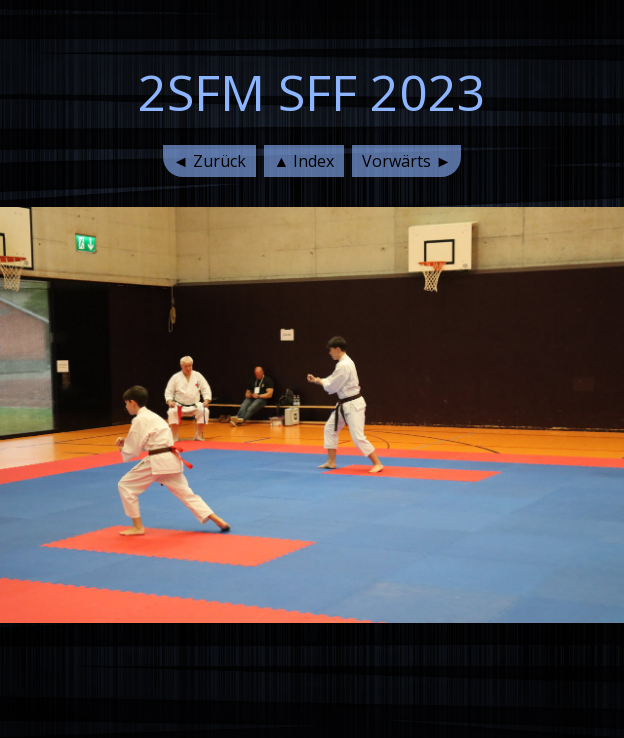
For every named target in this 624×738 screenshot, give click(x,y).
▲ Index (304, 161)
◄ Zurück (209, 161)
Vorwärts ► (406, 161)
